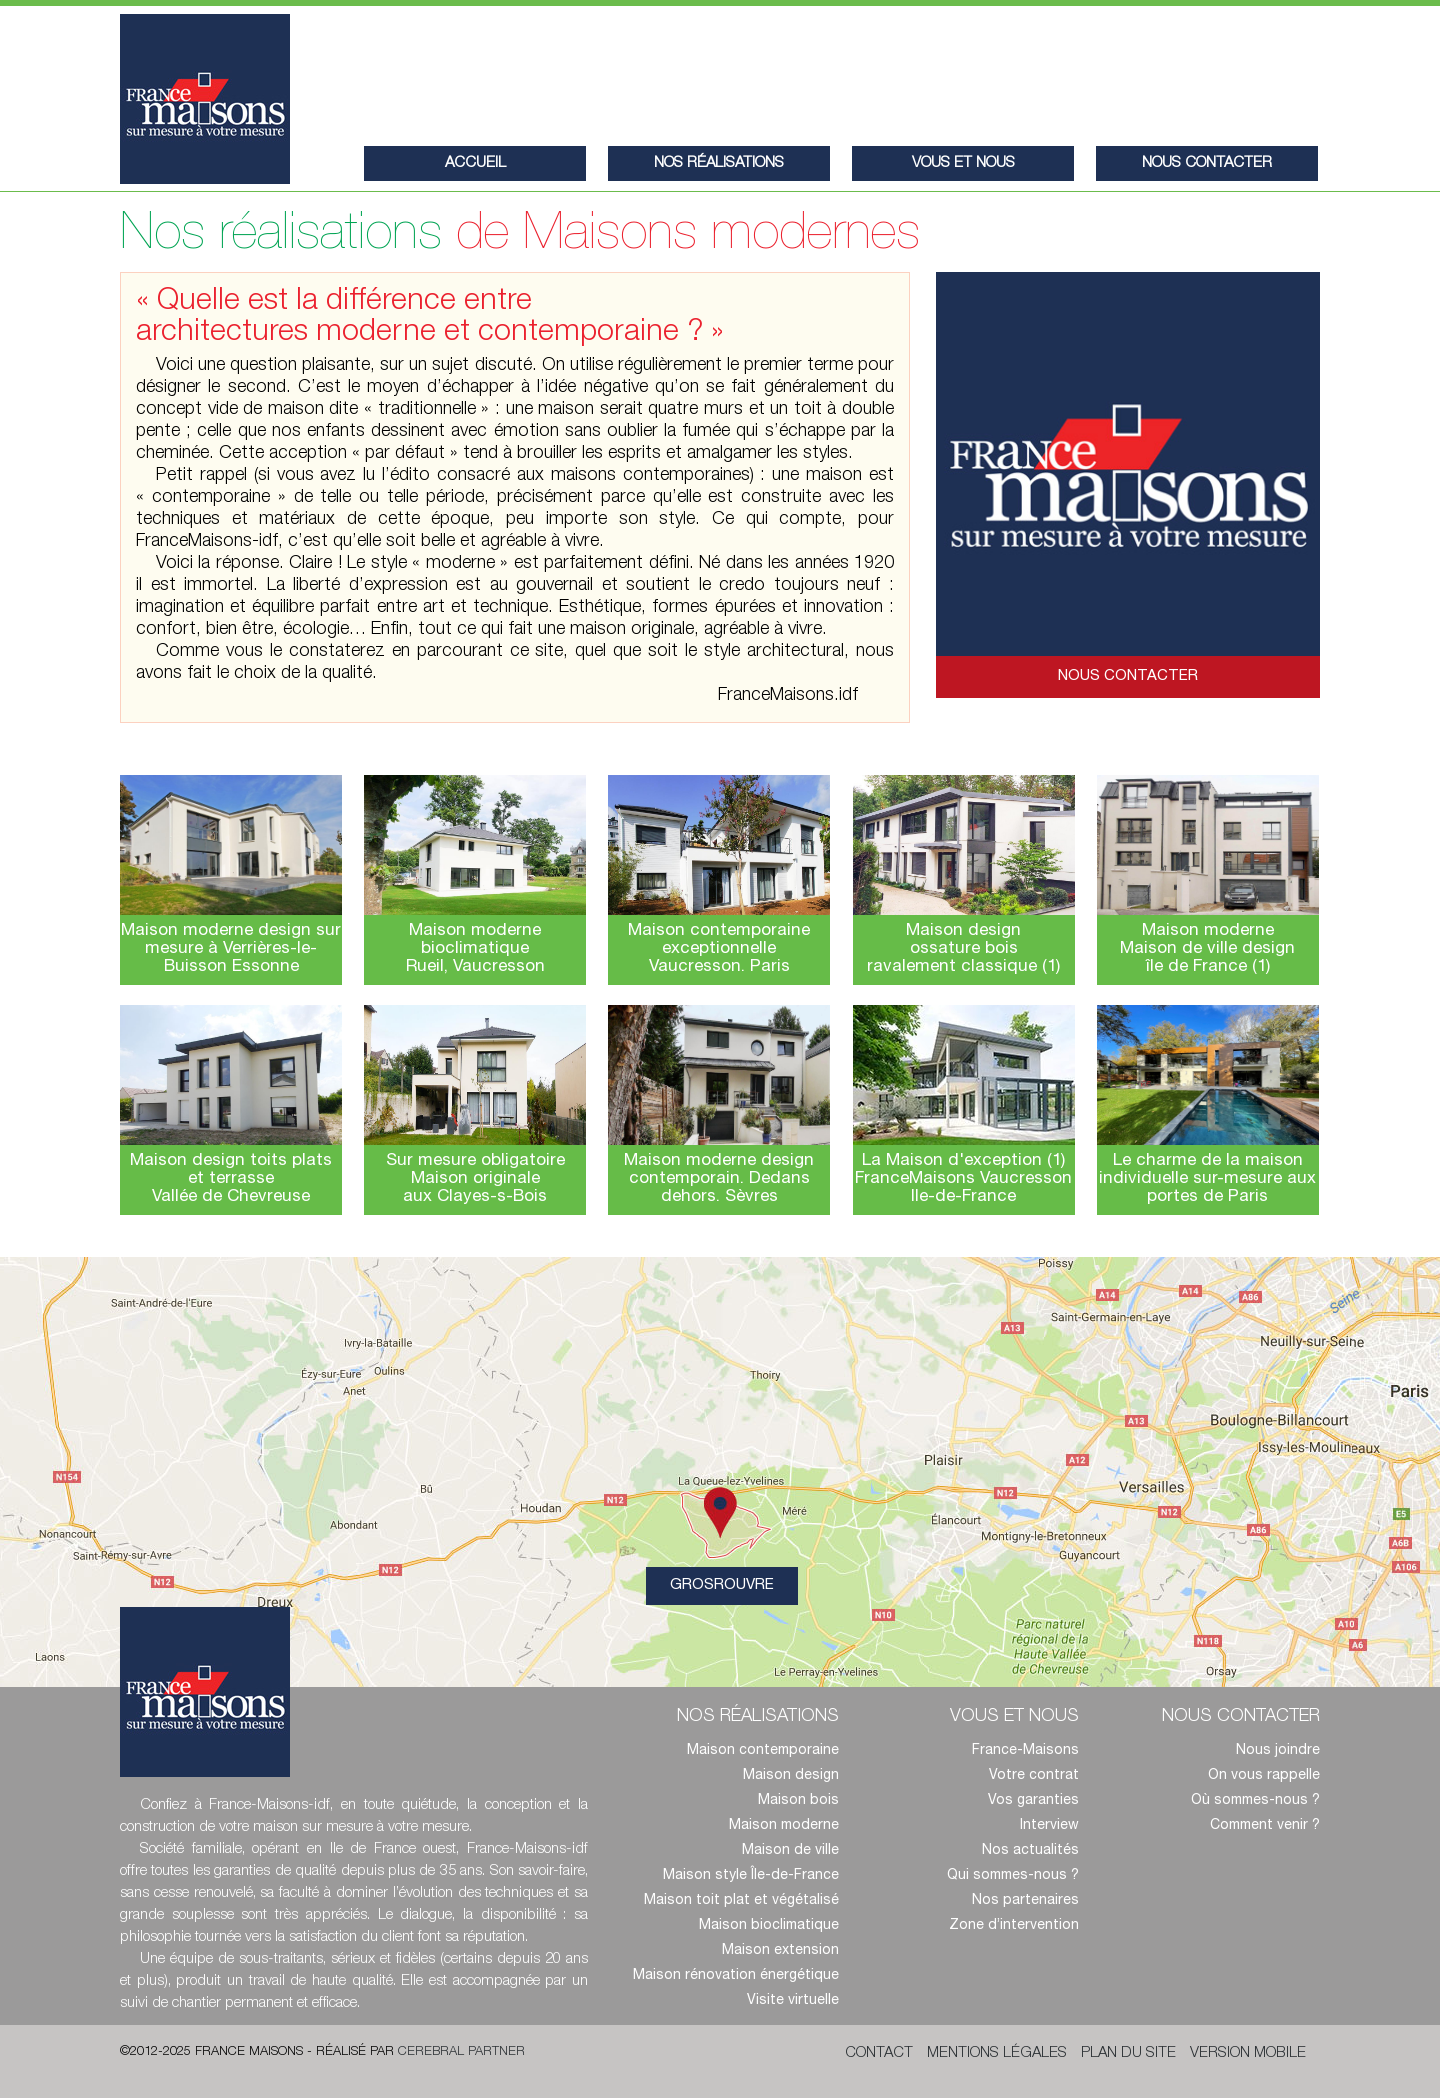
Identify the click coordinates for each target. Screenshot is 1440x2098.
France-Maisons (1025, 1751)
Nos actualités (1030, 1851)
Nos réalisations (719, 163)
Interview (1049, 1826)
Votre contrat (1034, 1776)
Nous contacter (1128, 676)
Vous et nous (963, 163)
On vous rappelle (1264, 1776)
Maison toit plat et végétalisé (741, 1901)
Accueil (475, 163)
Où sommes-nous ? (1255, 1801)
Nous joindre (1278, 1751)
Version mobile (1248, 2053)
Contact (879, 2053)
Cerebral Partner (461, 2052)
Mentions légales (997, 2053)
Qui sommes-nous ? (1013, 1876)
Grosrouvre (734, 1580)
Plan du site (1128, 2053)
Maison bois (798, 1801)
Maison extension (780, 1951)
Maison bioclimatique (769, 1926)
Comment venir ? (1265, 1826)
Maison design (791, 1776)
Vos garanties (1033, 1801)
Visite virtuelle (793, 2001)
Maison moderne (784, 1826)
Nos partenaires (1025, 1901)
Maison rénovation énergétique (736, 1976)
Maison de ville (790, 1851)
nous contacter (1207, 163)
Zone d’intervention (1014, 1926)
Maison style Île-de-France (751, 1876)
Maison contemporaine (763, 1751)
